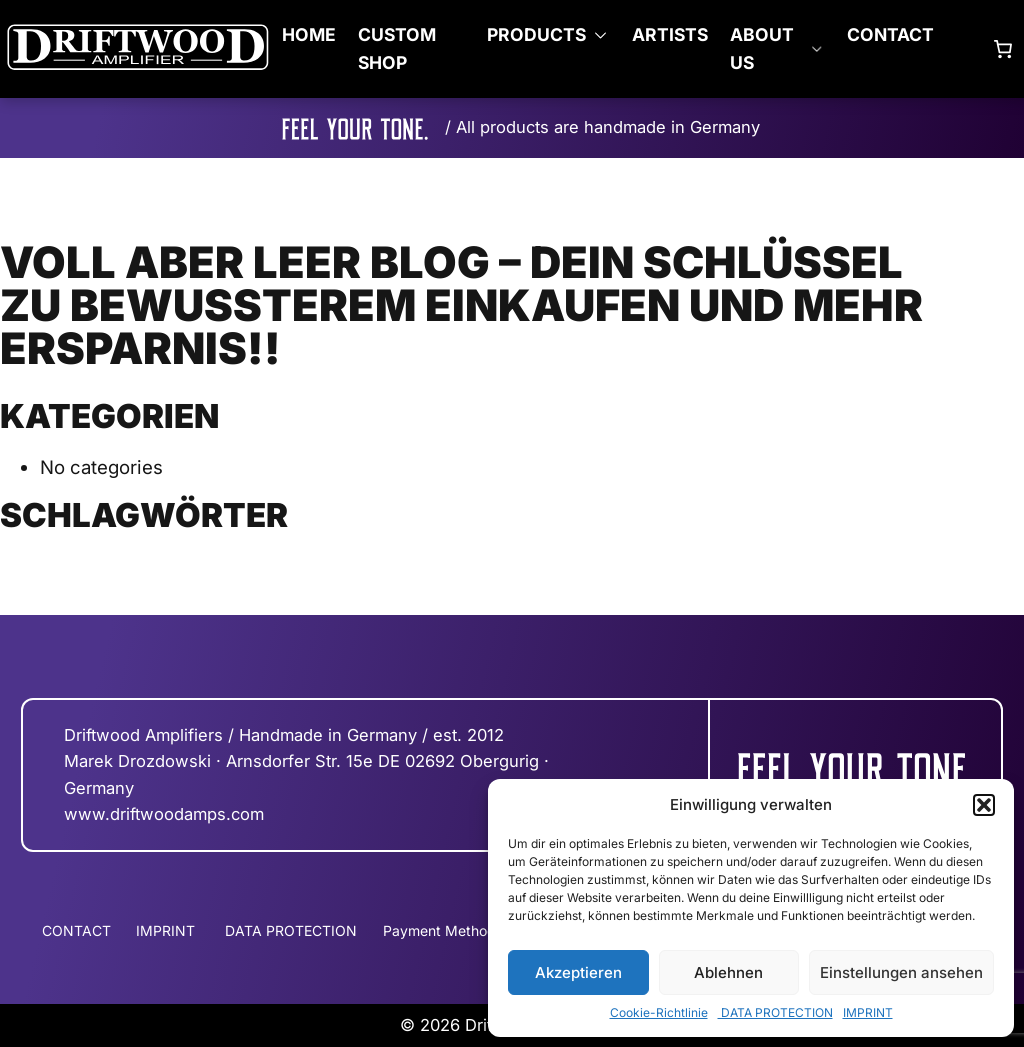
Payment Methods (443, 930)
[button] (984, 805)
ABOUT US (762, 48)
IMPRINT (868, 1012)
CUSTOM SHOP (397, 48)
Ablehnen (728, 972)
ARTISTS (670, 34)
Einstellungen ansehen (901, 972)
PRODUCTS (536, 34)
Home (309, 34)
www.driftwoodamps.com (164, 814)
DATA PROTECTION (775, 1012)
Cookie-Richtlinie (659, 1012)
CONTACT (890, 34)
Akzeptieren (578, 972)
